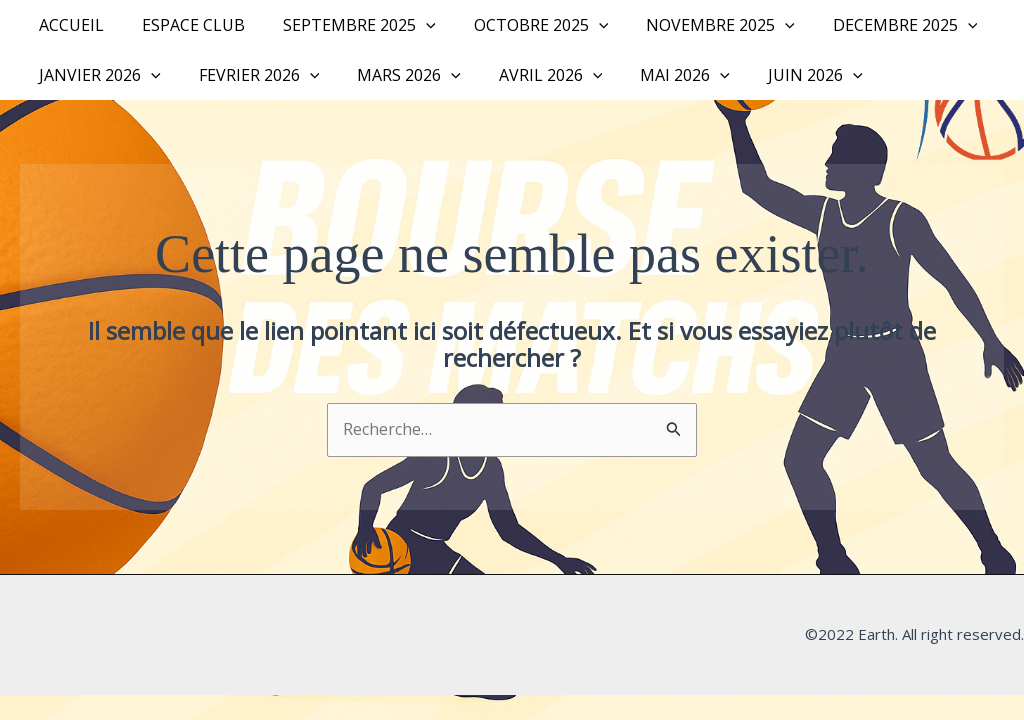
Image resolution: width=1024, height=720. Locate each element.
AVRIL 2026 (530, 75)
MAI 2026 (658, 75)
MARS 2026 (394, 75)
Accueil (68, 25)
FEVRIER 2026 (250, 75)
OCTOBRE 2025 (520, 25)
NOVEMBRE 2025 (693, 25)
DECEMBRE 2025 (872, 25)
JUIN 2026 (782, 75)
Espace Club (184, 25)
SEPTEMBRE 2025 (344, 25)
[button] (411, 25)
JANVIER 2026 (97, 75)
